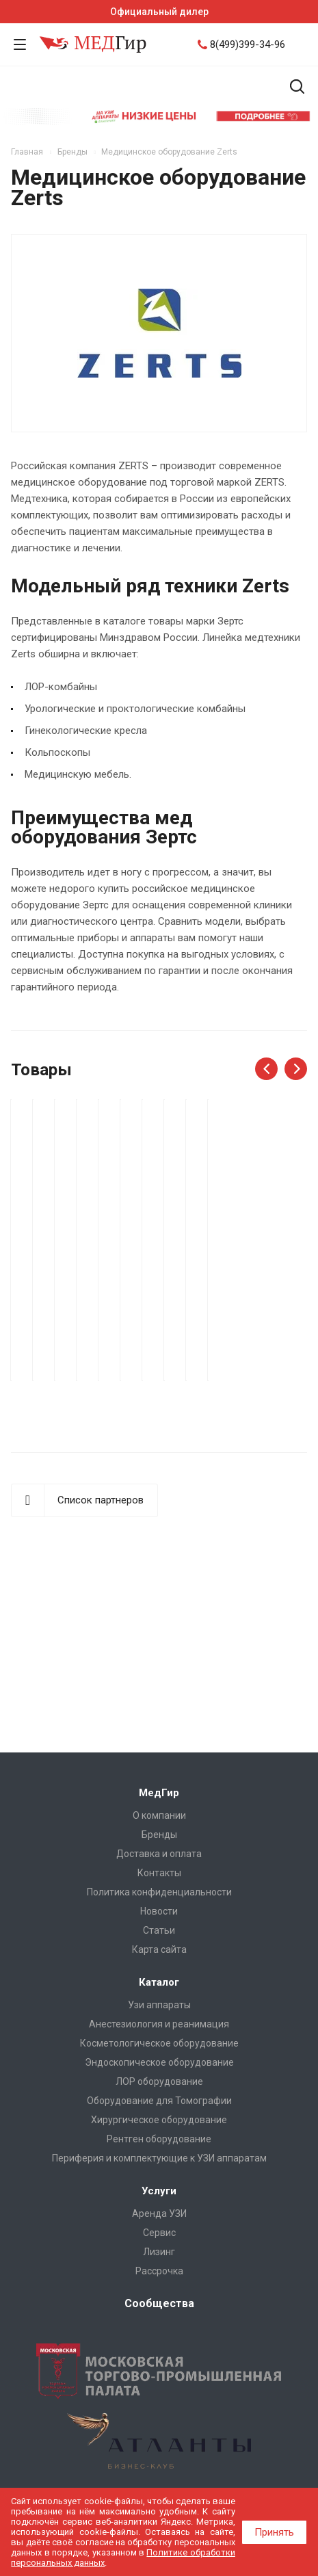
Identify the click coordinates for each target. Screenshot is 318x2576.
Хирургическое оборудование (159, 2119)
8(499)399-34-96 (247, 44)
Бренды (159, 1834)
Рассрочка (159, 2270)
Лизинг (159, 2251)
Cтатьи (159, 1930)
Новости (159, 1911)
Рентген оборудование (159, 2138)
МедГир (159, 1793)
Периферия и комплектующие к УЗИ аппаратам (159, 2158)
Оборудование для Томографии (159, 2100)
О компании (159, 1815)
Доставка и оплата (159, 1853)
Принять (274, 2532)
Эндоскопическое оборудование (159, 2062)
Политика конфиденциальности (159, 1892)
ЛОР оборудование (159, 2081)
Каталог (159, 1982)
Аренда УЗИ (159, 2213)
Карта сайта (159, 1949)
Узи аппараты (159, 2004)
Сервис (159, 2232)
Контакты (159, 1872)
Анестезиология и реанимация (159, 2024)
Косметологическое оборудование (159, 2043)
